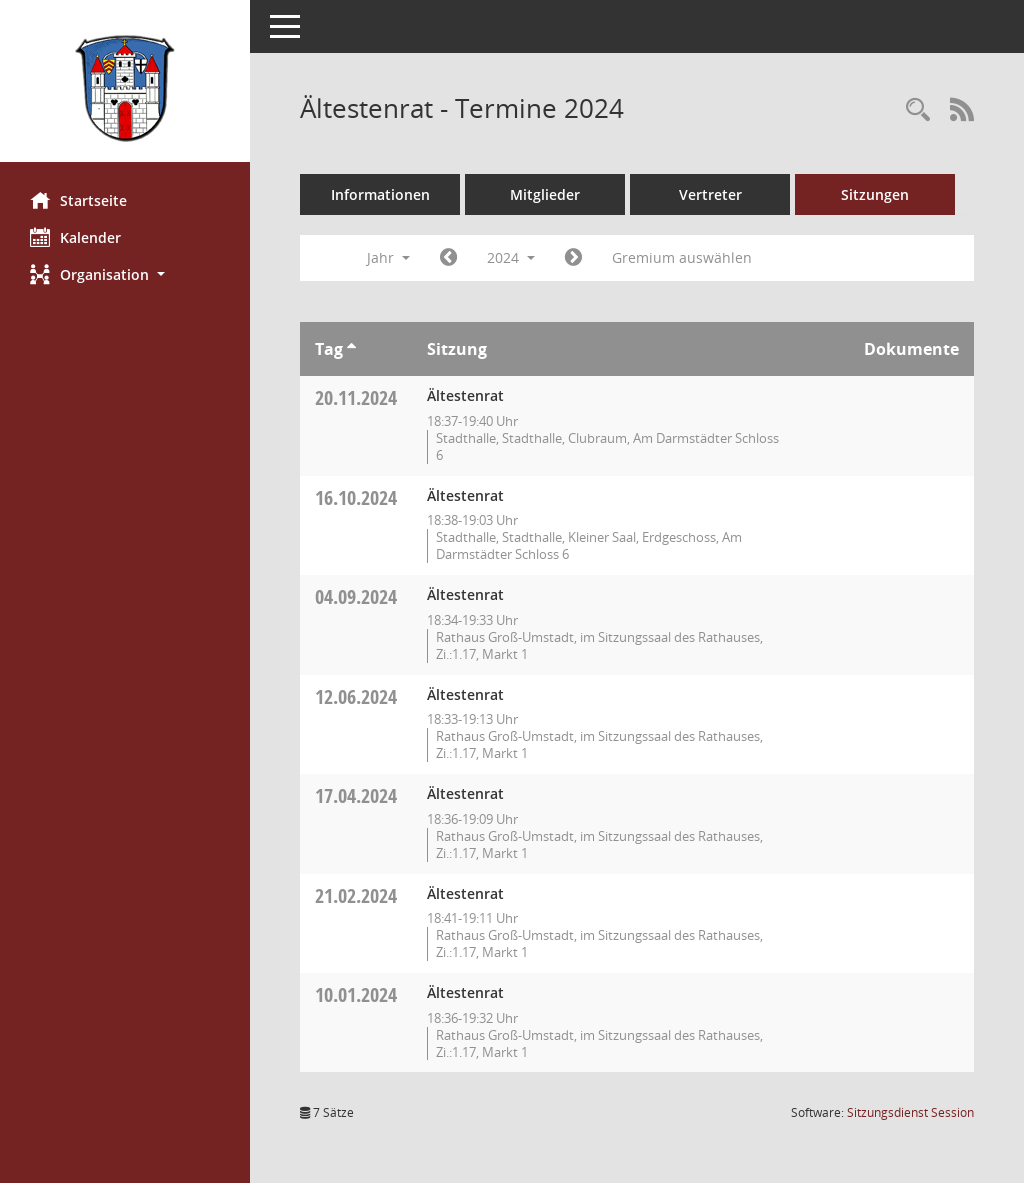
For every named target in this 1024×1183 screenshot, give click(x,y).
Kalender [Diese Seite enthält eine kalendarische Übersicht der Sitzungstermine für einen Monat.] (75, 237)
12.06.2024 (356, 696)
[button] (125, 274)
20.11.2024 (356, 397)
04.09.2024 (356, 596)
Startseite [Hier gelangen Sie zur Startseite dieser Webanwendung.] (78, 200)
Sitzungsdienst (910, 1112)
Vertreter (710, 194)
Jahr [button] (388, 257)
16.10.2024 (356, 497)
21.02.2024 (356, 895)
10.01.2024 (356, 994)
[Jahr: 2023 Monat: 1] (448, 258)
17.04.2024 (356, 795)
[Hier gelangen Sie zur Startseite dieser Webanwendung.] (125, 88)
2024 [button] (511, 257)
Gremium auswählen (682, 257)
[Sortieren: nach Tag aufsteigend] (351, 349)
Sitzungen (875, 194)
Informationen (380, 194)
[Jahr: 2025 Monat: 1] (573, 258)
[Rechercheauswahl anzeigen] (918, 110)
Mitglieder (545, 194)
